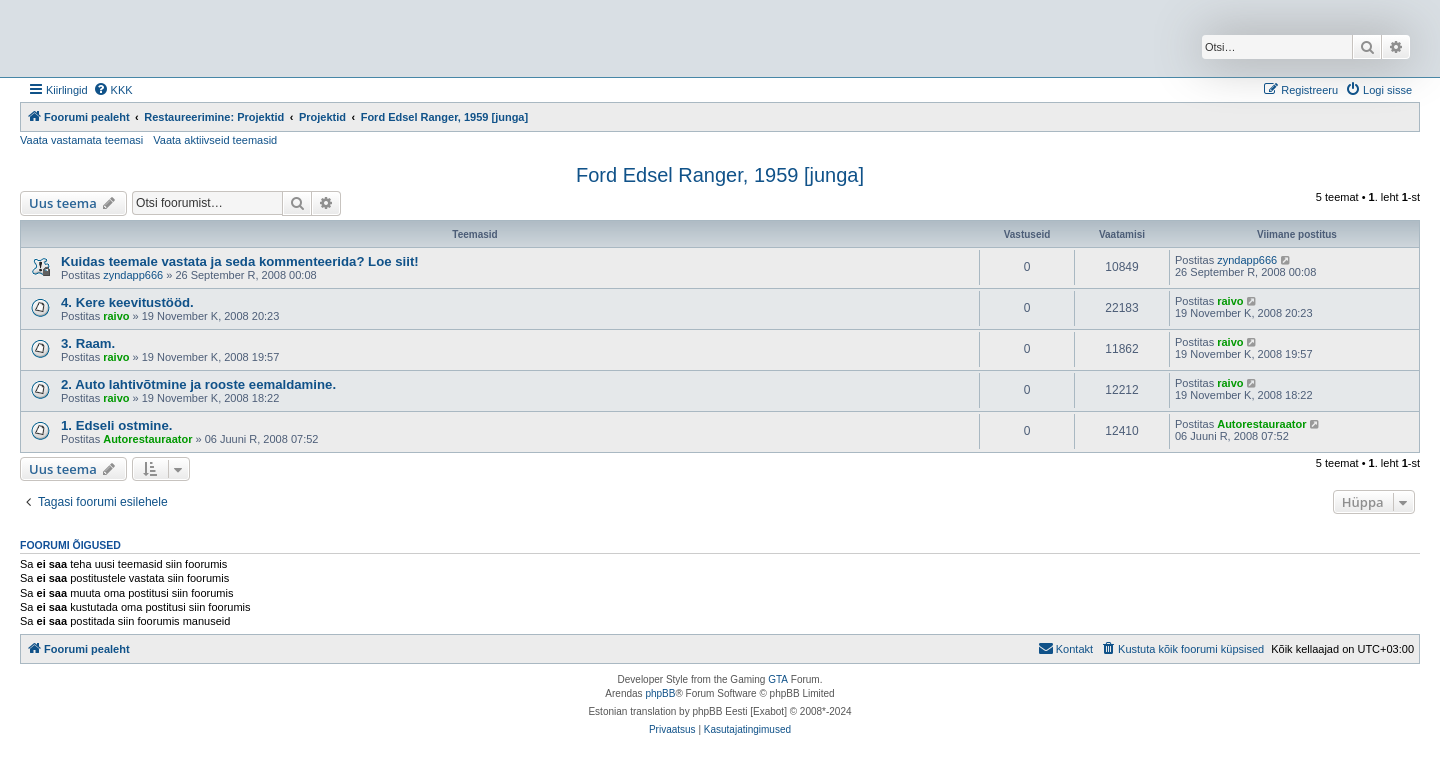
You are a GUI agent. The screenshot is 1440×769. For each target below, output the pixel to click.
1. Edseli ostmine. (116, 425)
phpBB (660, 693)
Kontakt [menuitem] (1065, 648)
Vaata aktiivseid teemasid (215, 140)
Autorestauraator (147, 439)
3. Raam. (88, 343)
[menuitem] (113, 90)
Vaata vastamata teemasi (81, 140)
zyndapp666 (133, 275)
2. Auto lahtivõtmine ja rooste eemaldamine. (198, 384)
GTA (778, 679)
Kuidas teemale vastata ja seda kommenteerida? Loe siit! (240, 261)
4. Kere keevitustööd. (127, 302)
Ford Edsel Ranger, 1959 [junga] (720, 175)
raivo (116, 316)
